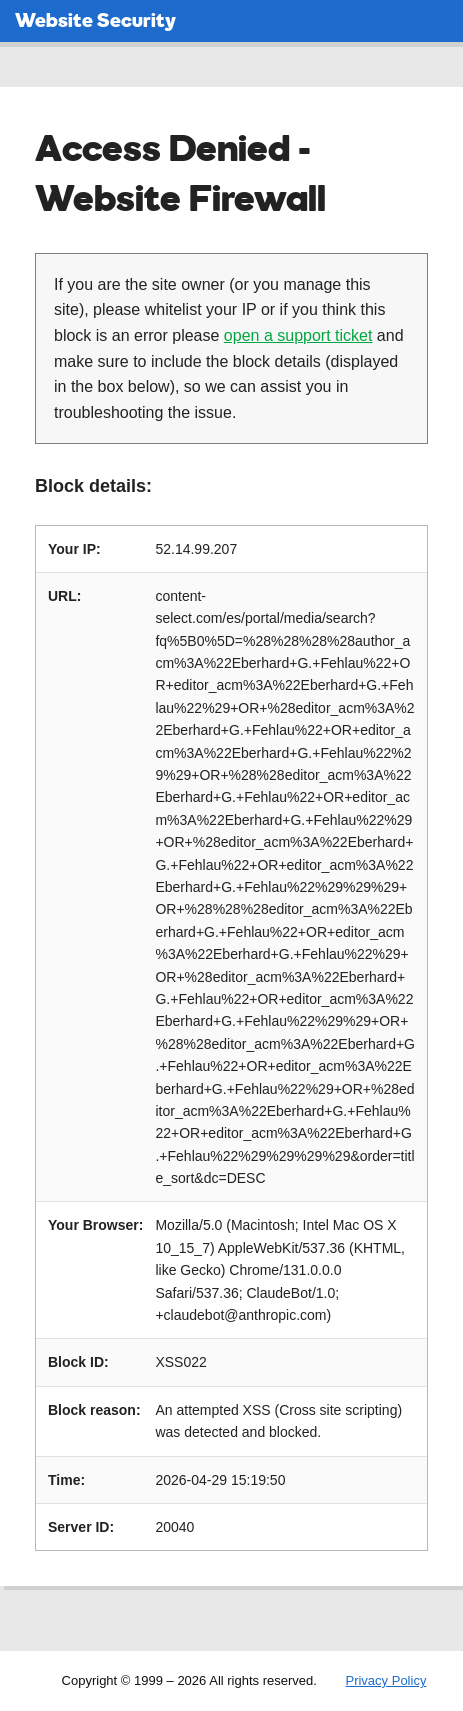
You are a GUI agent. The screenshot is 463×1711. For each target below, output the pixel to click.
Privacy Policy (385, 1680)
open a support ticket (298, 335)
